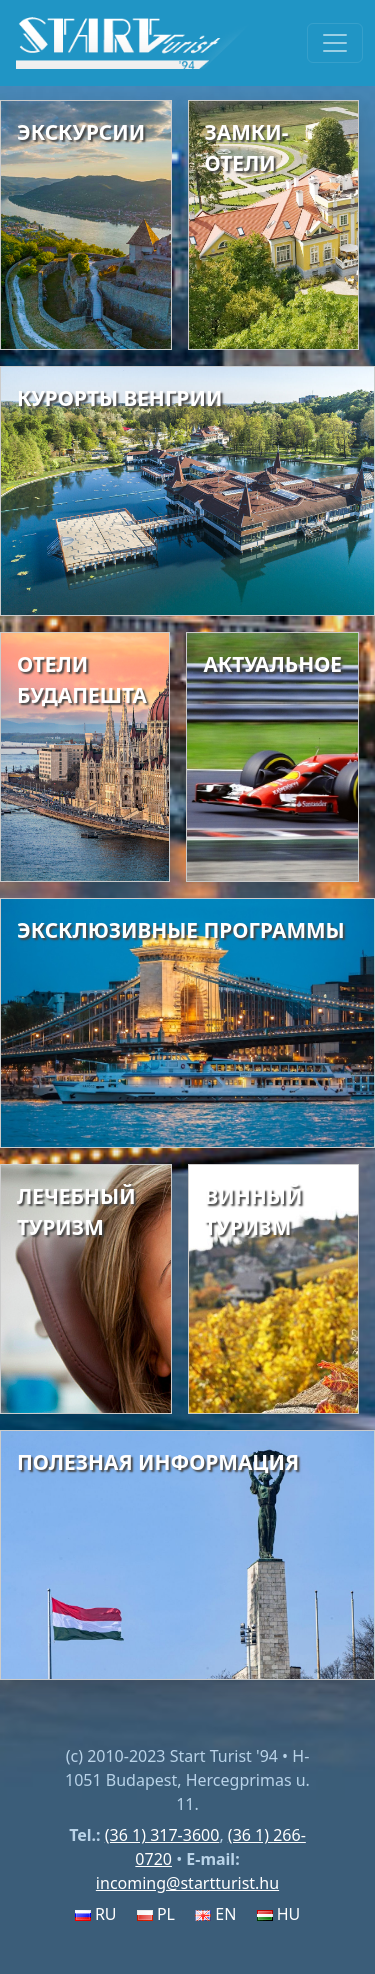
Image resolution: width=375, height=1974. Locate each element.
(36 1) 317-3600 (162, 1835)
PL (156, 1914)
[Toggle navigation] (335, 43)
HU (279, 1914)
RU (96, 1914)
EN (215, 1914)
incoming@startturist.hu (187, 1883)
